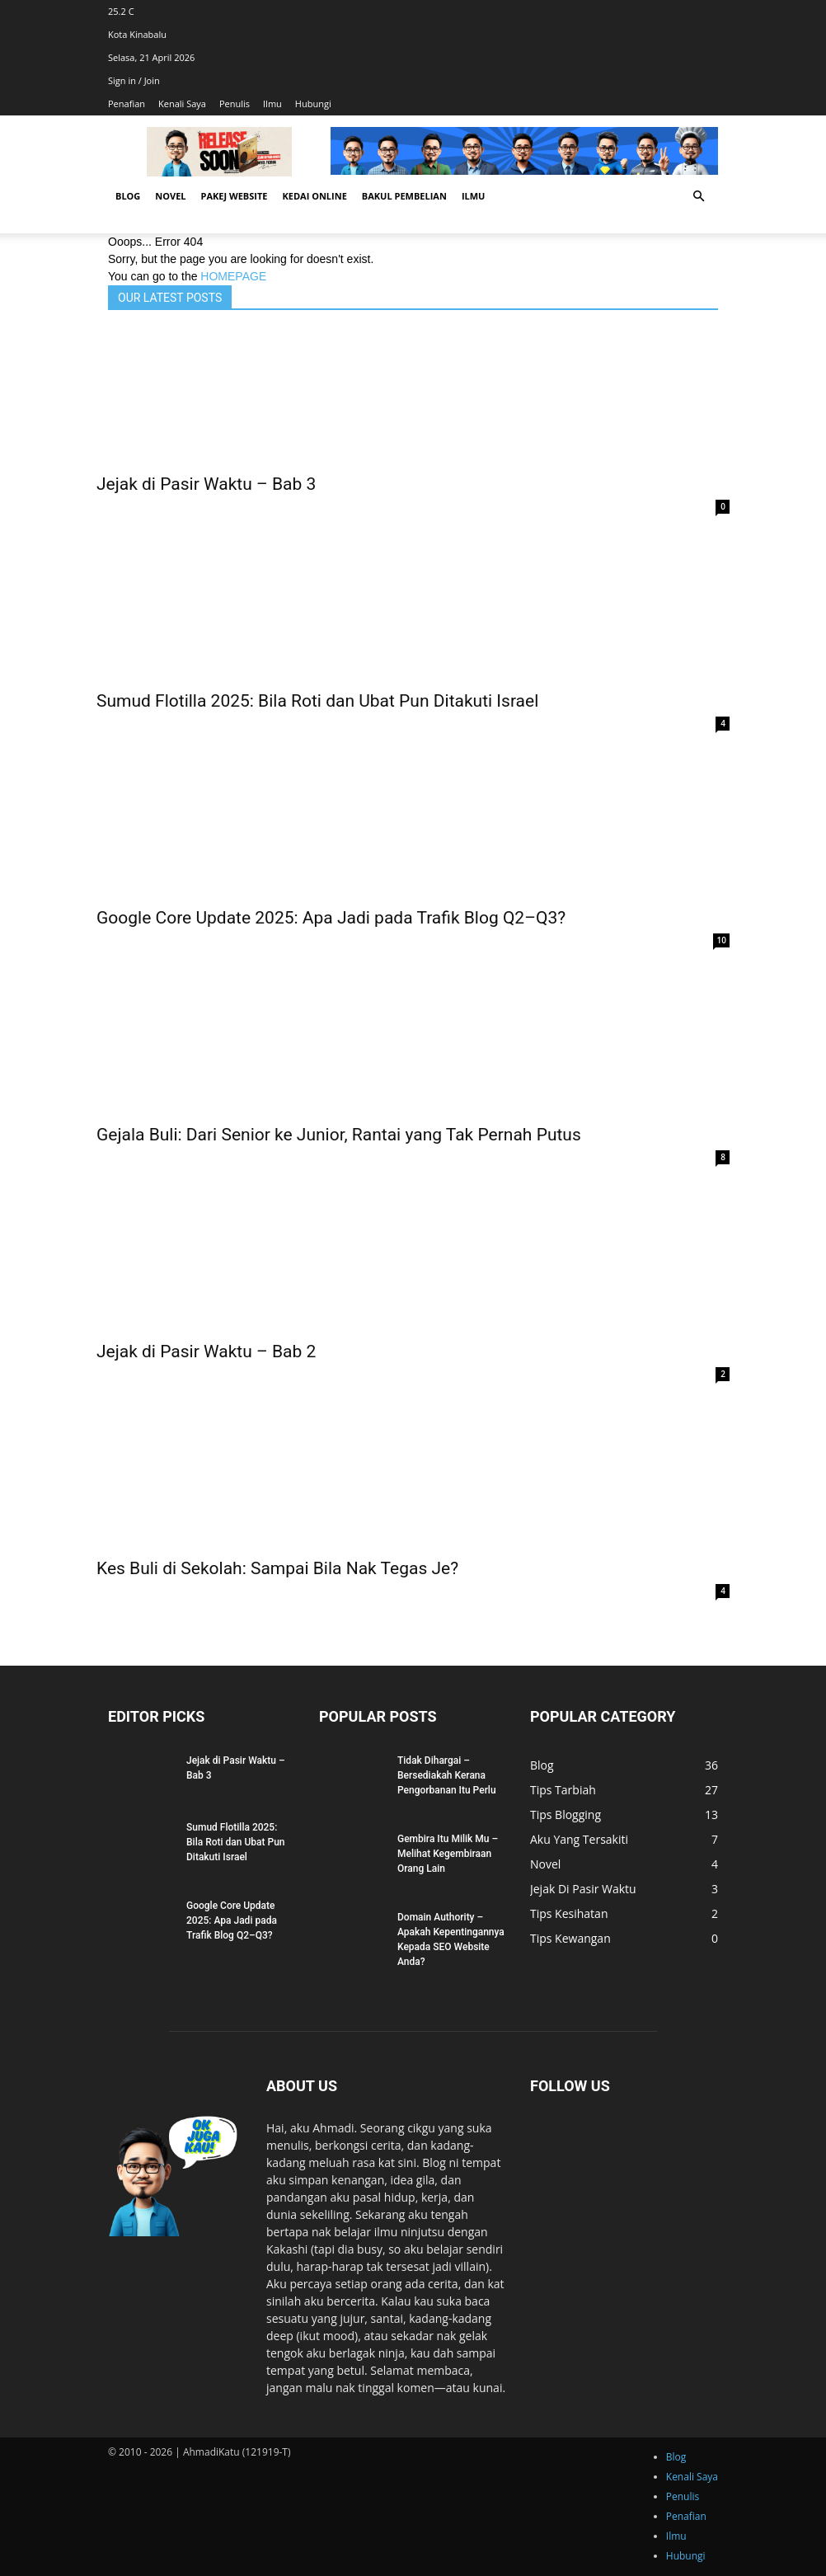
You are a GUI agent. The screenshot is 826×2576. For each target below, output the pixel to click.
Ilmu (272, 103)
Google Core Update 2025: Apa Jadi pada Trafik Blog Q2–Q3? (331, 918)
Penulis (234, 103)
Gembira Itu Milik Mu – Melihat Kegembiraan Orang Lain (447, 1853)
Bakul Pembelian (404, 196)
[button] (698, 196)
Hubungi (313, 103)
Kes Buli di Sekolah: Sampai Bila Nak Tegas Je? (277, 1568)
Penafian (126, 103)
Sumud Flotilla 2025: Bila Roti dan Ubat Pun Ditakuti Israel (317, 701)
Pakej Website (234, 196)
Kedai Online (314, 196)
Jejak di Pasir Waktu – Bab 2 (206, 1351)
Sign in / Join (134, 80)
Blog (127, 196)
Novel (170, 196)
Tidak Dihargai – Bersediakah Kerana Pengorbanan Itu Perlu (446, 1775)
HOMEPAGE (233, 276)
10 (721, 940)
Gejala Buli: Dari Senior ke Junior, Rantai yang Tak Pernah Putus (338, 1135)
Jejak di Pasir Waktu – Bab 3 (206, 484)
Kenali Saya (182, 103)
